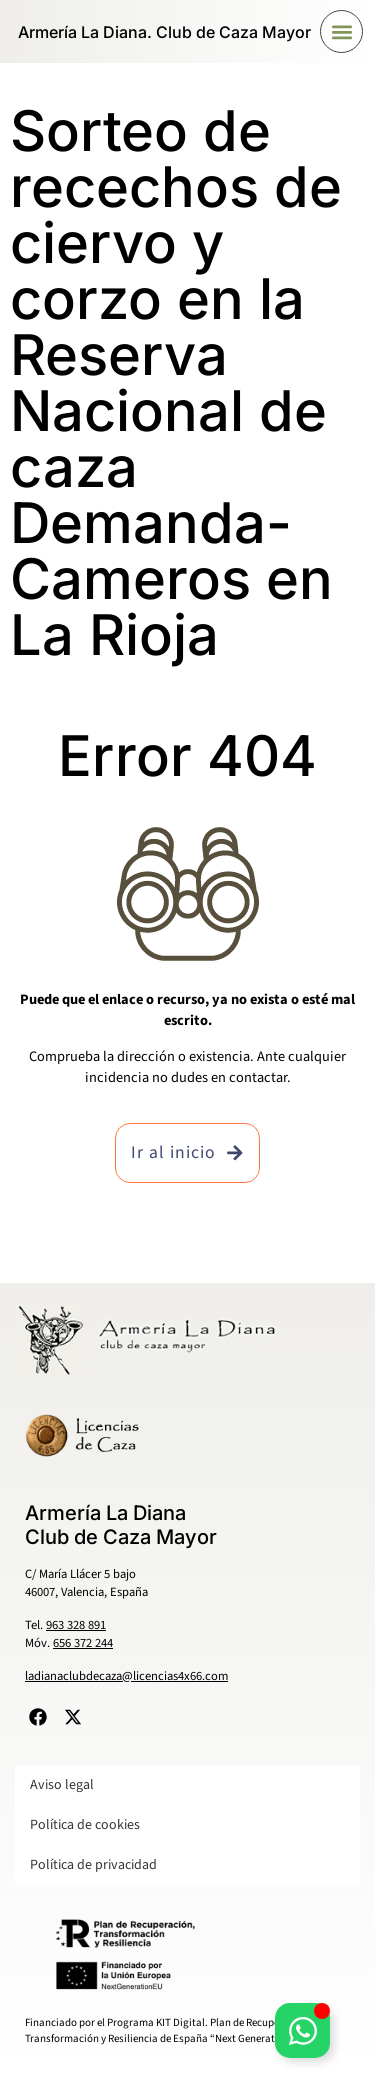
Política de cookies (85, 1825)
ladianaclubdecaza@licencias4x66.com (126, 1676)
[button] (341, 31)
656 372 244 (83, 1643)
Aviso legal (62, 1785)
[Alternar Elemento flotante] (302, 2030)
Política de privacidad (93, 1865)
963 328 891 (76, 1625)
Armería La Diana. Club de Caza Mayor (164, 32)
